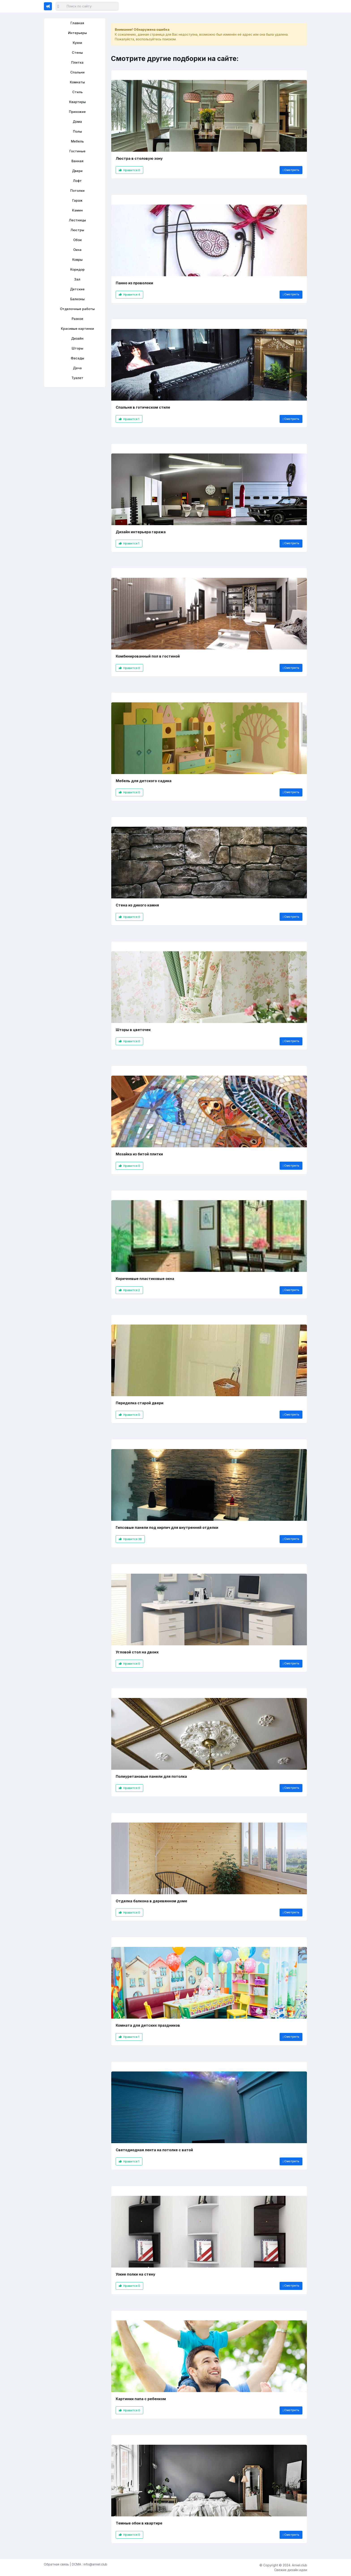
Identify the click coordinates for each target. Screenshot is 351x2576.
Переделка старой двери (139, 1403)
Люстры (77, 230)
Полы (77, 131)
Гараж (77, 200)
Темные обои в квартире (139, 2523)
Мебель (77, 141)
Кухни (77, 43)
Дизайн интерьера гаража (141, 532)
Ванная (77, 161)
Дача (77, 368)
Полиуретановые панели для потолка (151, 1776)
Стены (77, 52)
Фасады (77, 358)
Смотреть (291, 170)
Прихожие (77, 112)
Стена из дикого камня (137, 905)
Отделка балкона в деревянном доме (151, 1901)
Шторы (77, 348)
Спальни (77, 72)
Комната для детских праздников (148, 2025)
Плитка (77, 62)
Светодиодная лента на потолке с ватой (154, 2150)
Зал (77, 279)
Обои (77, 240)
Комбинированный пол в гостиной (148, 656)
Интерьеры (77, 33)
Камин (77, 210)
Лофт (77, 181)
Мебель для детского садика (143, 781)
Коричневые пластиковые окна (145, 1278)
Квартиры (77, 102)
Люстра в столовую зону (139, 158)
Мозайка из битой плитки (139, 1154)
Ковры (77, 259)
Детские (77, 289)
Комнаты (77, 82)
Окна (77, 250)
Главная (77, 23)
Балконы (77, 299)
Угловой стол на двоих (137, 1652)
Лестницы (77, 220)
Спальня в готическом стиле (143, 407)
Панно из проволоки (134, 283)
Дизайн (77, 338)
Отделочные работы (77, 309)
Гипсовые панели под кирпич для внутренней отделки (167, 1527)
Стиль (77, 92)
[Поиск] (87, 6)
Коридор (77, 269)
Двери (77, 171)
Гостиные (77, 151)
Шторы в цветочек (133, 1029)
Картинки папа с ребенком (141, 2399)
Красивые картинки (77, 328)
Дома (77, 121)
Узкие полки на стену (135, 2274)
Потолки (77, 190)
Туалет (77, 378)
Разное (77, 319)
